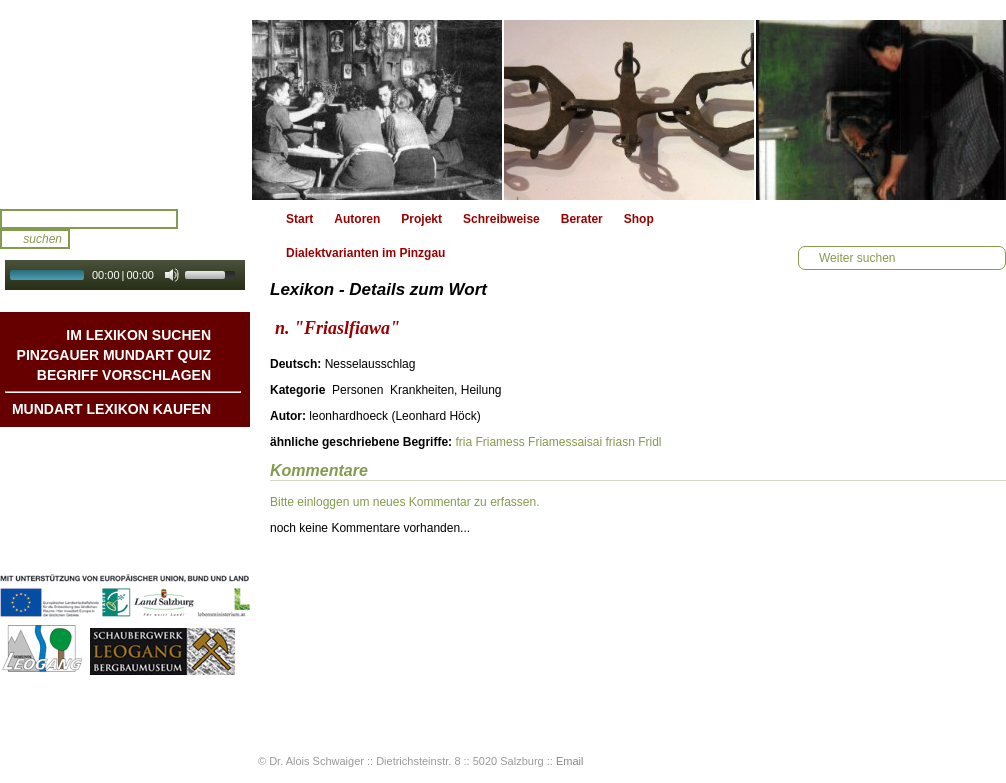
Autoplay (138, 296)
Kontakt (188, 507)
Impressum (179, 527)
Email (570, 761)
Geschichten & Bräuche (143, 467)
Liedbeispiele (173, 487)
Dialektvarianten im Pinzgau (365, 253)
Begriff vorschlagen (124, 375)
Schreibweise (501, 219)
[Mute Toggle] (172, 275)
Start (299, 219)
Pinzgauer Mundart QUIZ (114, 355)
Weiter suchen (857, 258)
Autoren (357, 219)
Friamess (499, 442)
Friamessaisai (565, 442)
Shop (639, 219)
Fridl (649, 442)
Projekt (421, 219)
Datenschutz (175, 547)
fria (463, 442)
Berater (582, 219)
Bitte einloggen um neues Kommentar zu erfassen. (404, 502)
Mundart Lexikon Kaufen (111, 409)
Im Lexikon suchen (138, 335)
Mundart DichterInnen (149, 447)
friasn (619, 442)
